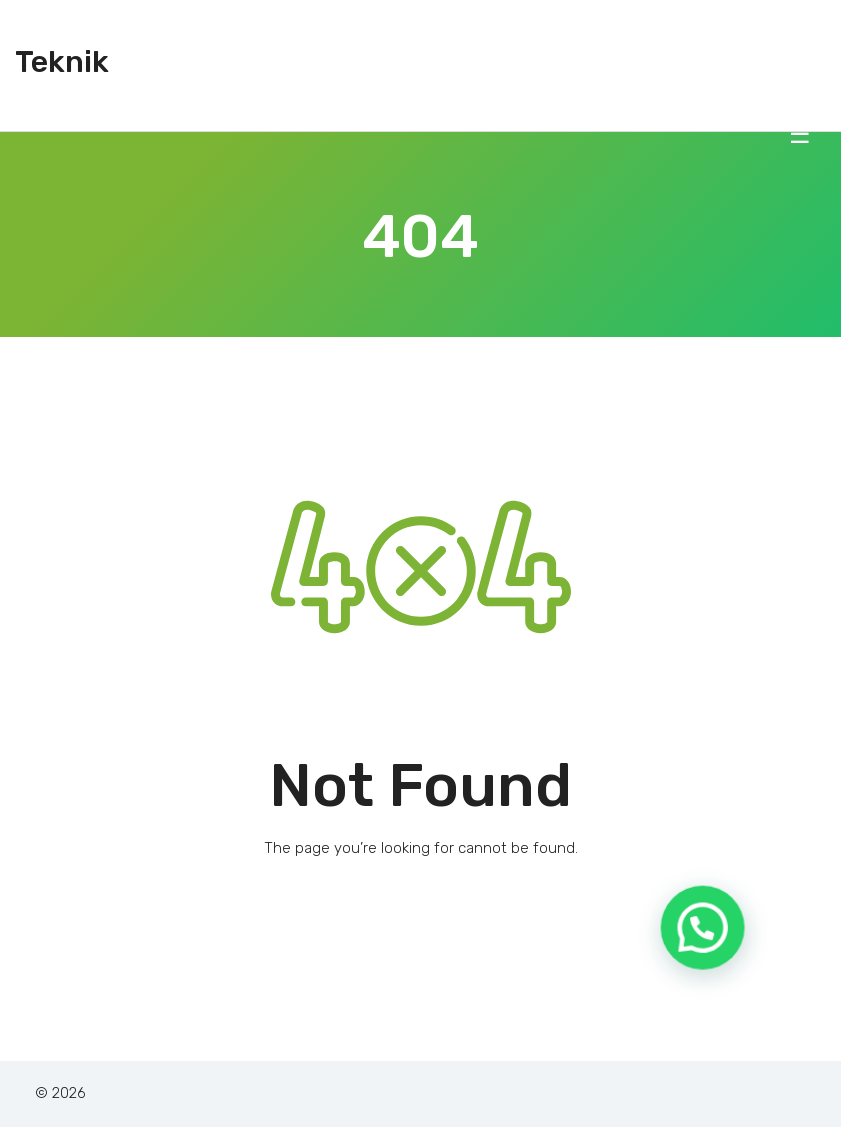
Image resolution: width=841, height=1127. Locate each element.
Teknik (62, 62)
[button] (710, 955)
